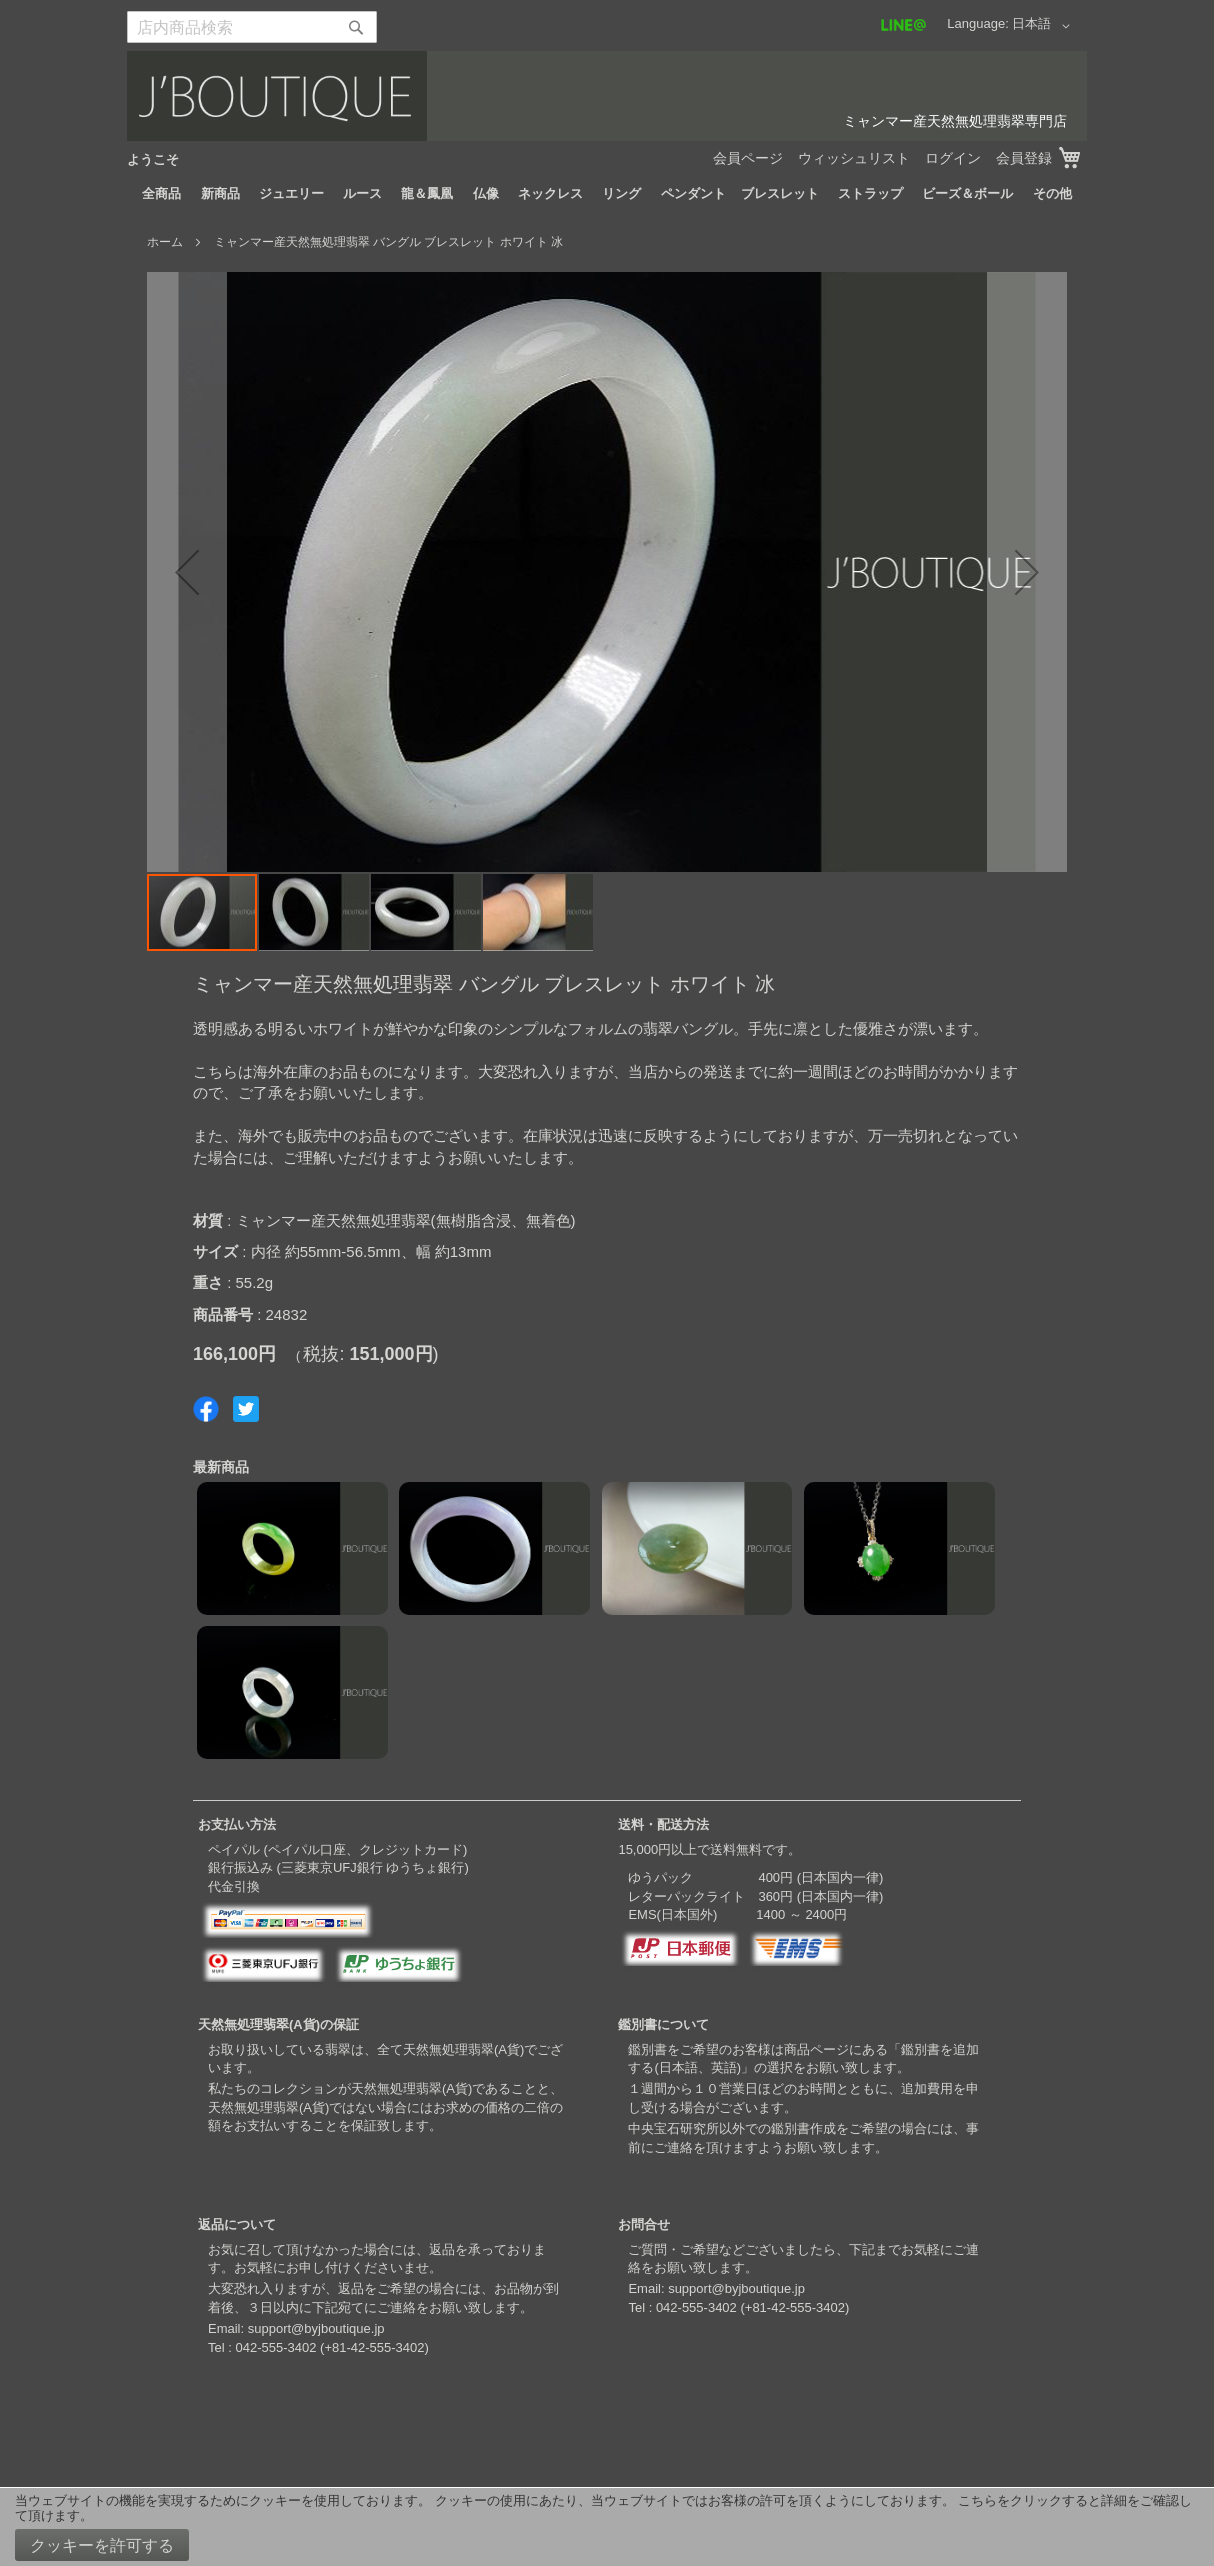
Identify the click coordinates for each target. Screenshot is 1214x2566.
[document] (607, 2527)
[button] (1044, 26)
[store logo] (607, 96)
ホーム (165, 242)
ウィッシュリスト (854, 158)
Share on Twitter (246, 1409)
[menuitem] (161, 194)
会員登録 (1024, 158)
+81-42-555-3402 (374, 2347)
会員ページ (748, 158)
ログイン (953, 158)
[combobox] (252, 27)
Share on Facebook (206, 1409)
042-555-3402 (275, 2347)
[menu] (607, 194)
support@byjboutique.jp (316, 2328)
